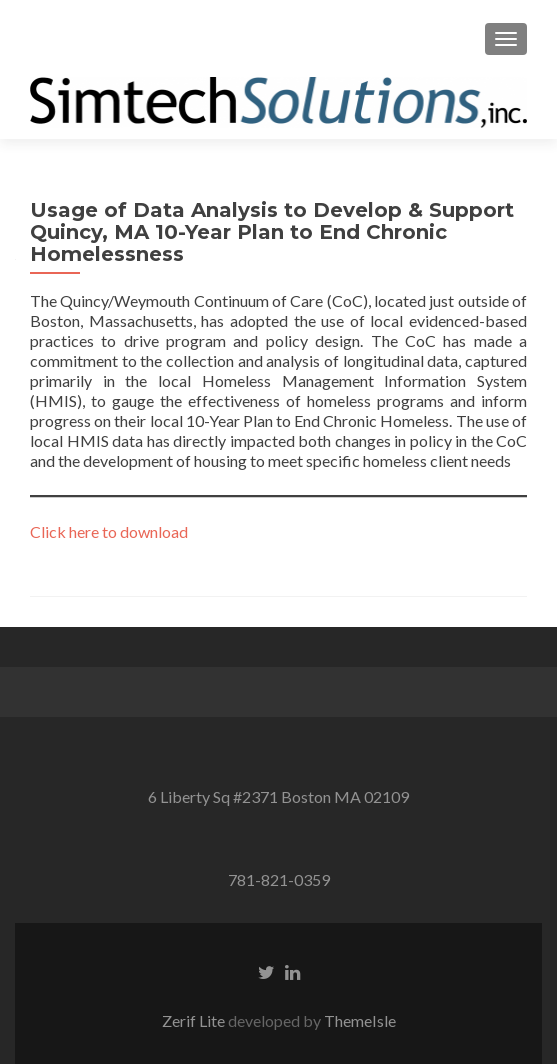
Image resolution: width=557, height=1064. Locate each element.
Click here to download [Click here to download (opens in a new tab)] (109, 531)
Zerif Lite (195, 1020)
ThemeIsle (360, 1020)
